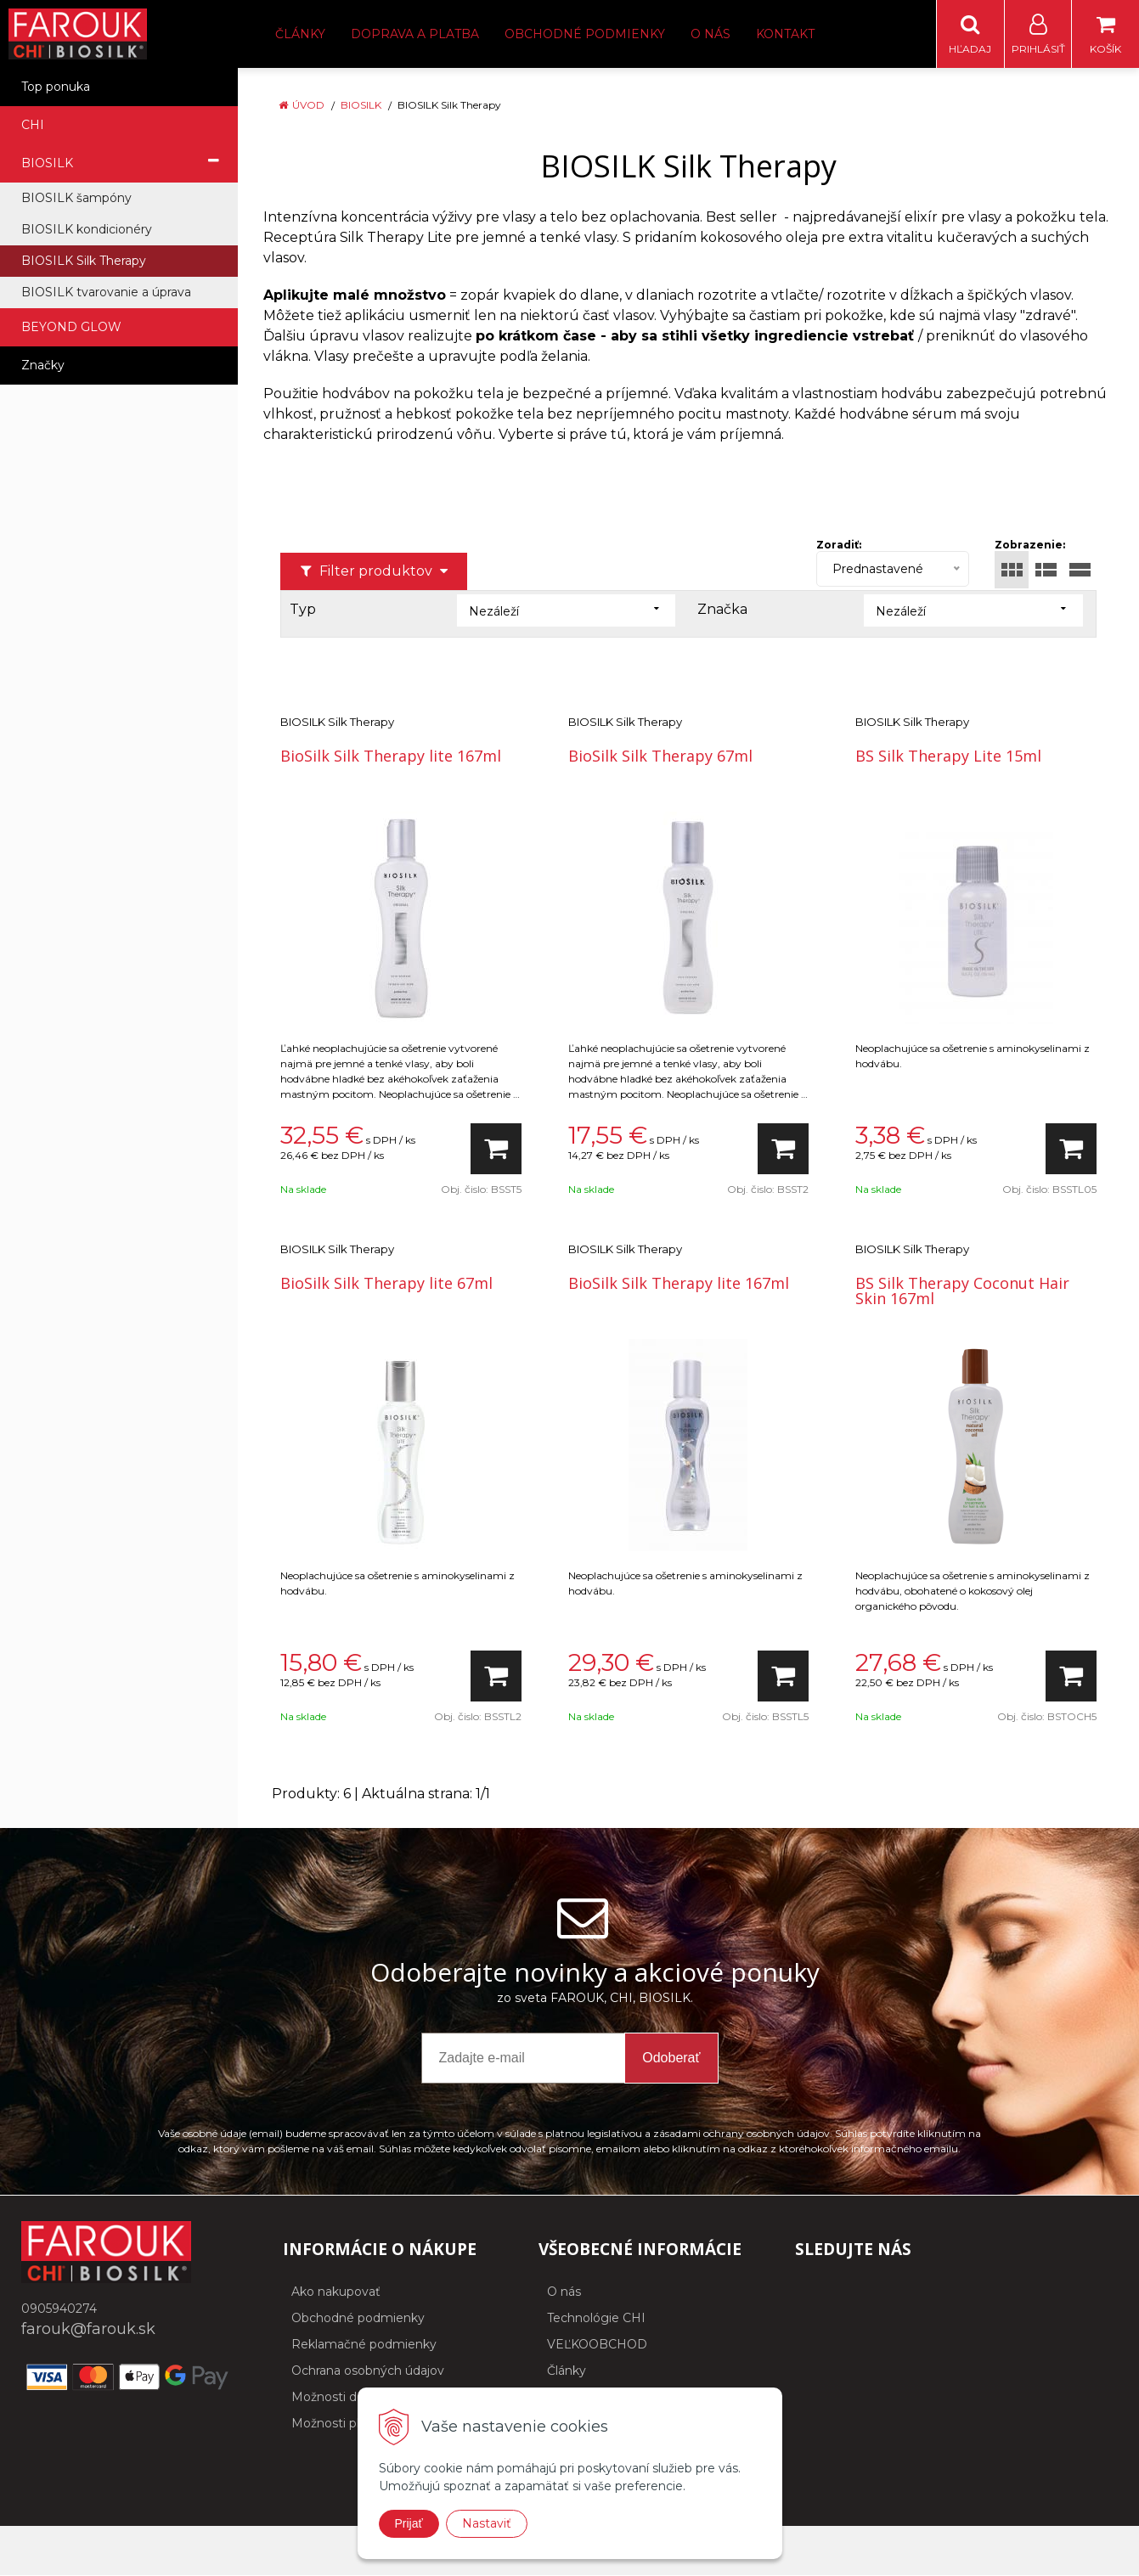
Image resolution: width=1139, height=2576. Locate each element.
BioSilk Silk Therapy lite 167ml (390, 756)
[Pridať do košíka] (496, 1149)
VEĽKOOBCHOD (597, 2345)
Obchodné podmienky (585, 34)
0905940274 (59, 2309)
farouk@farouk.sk (88, 2329)
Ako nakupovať (336, 2292)
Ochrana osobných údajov (367, 2371)
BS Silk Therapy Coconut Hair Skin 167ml (962, 1291)
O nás (710, 34)
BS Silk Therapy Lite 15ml (948, 756)
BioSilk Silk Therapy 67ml (660, 756)
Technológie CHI (596, 2318)
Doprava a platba (415, 34)
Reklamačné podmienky (364, 2345)
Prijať (409, 2523)
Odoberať (671, 2058)
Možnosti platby (338, 2424)
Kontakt (785, 34)
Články (300, 34)
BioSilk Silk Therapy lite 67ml (386, 1284)
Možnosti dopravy (343, 2397)
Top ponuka (55, 87)
